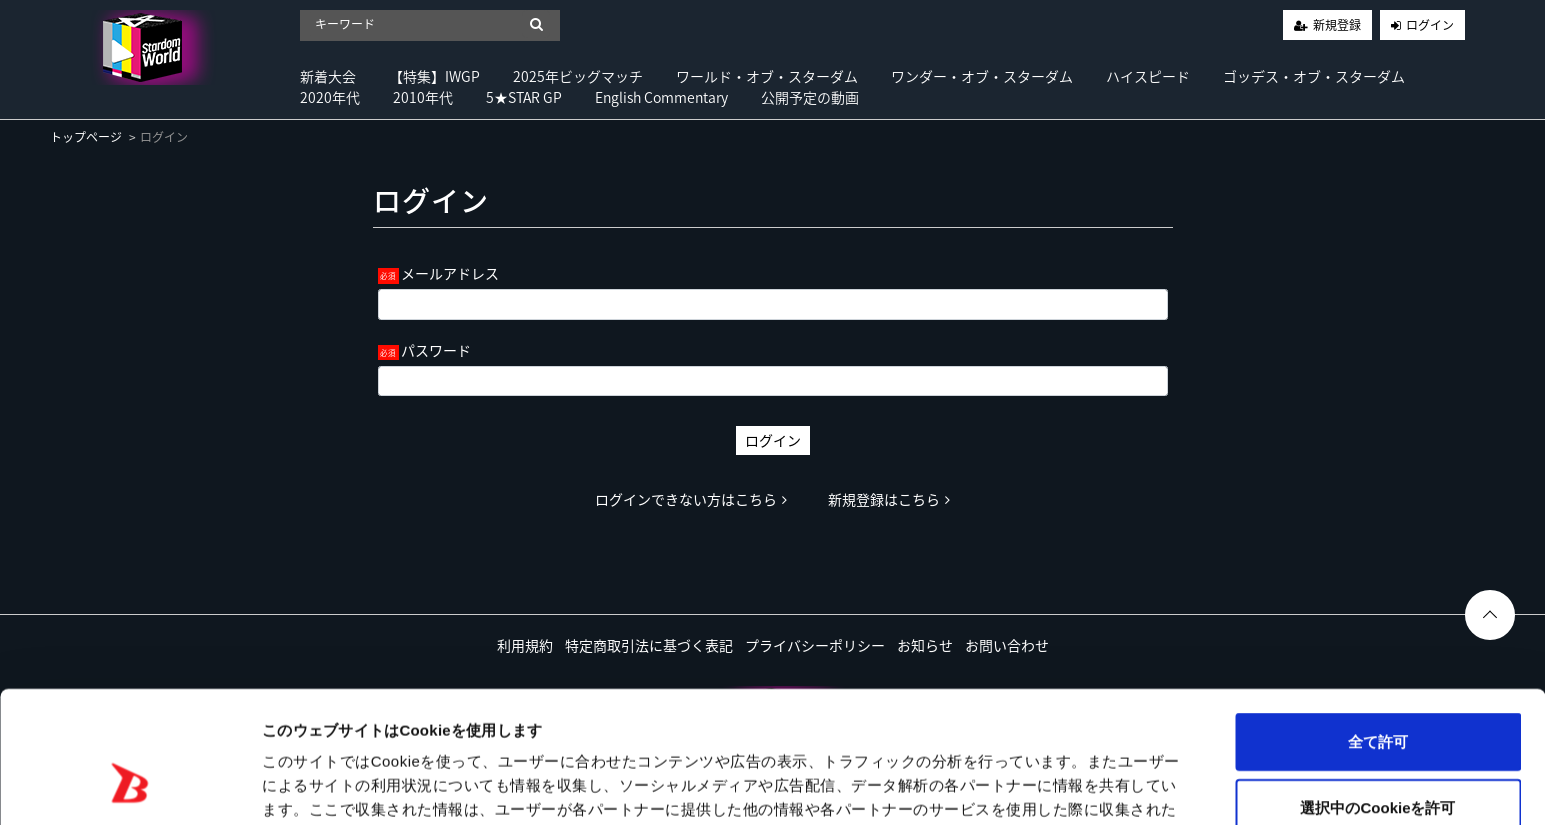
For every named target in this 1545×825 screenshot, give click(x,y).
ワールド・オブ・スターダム (767, 76)
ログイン (1430, 25)
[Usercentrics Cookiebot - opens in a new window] (129, 786)
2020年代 (330, 97)
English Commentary (661, 97)
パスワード (436, 350)
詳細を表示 (965, 785)
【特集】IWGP (434, 76)
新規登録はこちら (889, 499)
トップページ (86, 137)
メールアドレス (450, 273)
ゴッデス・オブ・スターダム (1314, 76)
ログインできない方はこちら (691, 499)
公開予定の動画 (810, 97)
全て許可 (1378, 628)
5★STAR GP (524, 97)
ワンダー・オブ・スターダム (982, 76)
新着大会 (328, 76)
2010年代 (423, 97)
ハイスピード (1148, 76)
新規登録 (1337, 25)
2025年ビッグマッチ (578, 76)
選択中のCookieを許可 (1377, 694)
